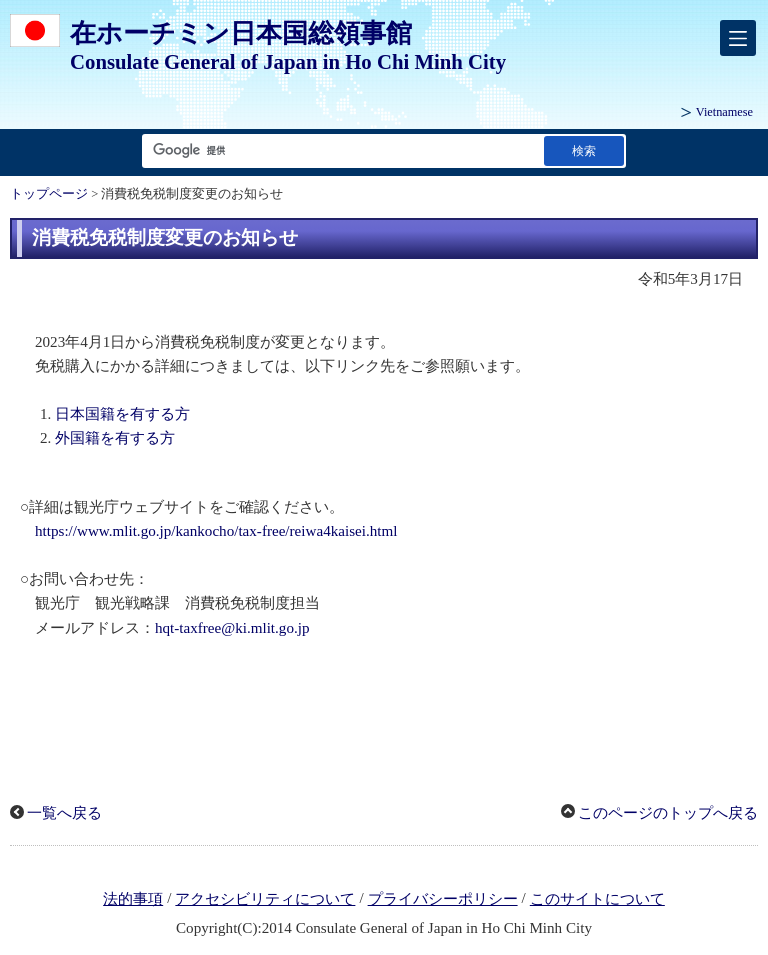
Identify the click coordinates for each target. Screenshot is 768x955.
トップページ (49, 194)
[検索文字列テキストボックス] (339, 150)
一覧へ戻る (64, 813)
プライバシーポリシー (443, 899)
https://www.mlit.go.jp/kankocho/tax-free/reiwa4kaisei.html (216, 531)
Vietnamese (724, 112)
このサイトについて (597, 899)
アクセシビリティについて (265, 899)
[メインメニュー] (738, 38)
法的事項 (133, 899)
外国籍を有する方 (115, 438)
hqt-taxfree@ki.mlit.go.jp (232, 628)
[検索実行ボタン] (584, 150)
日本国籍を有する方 (122, 414)
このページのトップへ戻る (668, 813)
